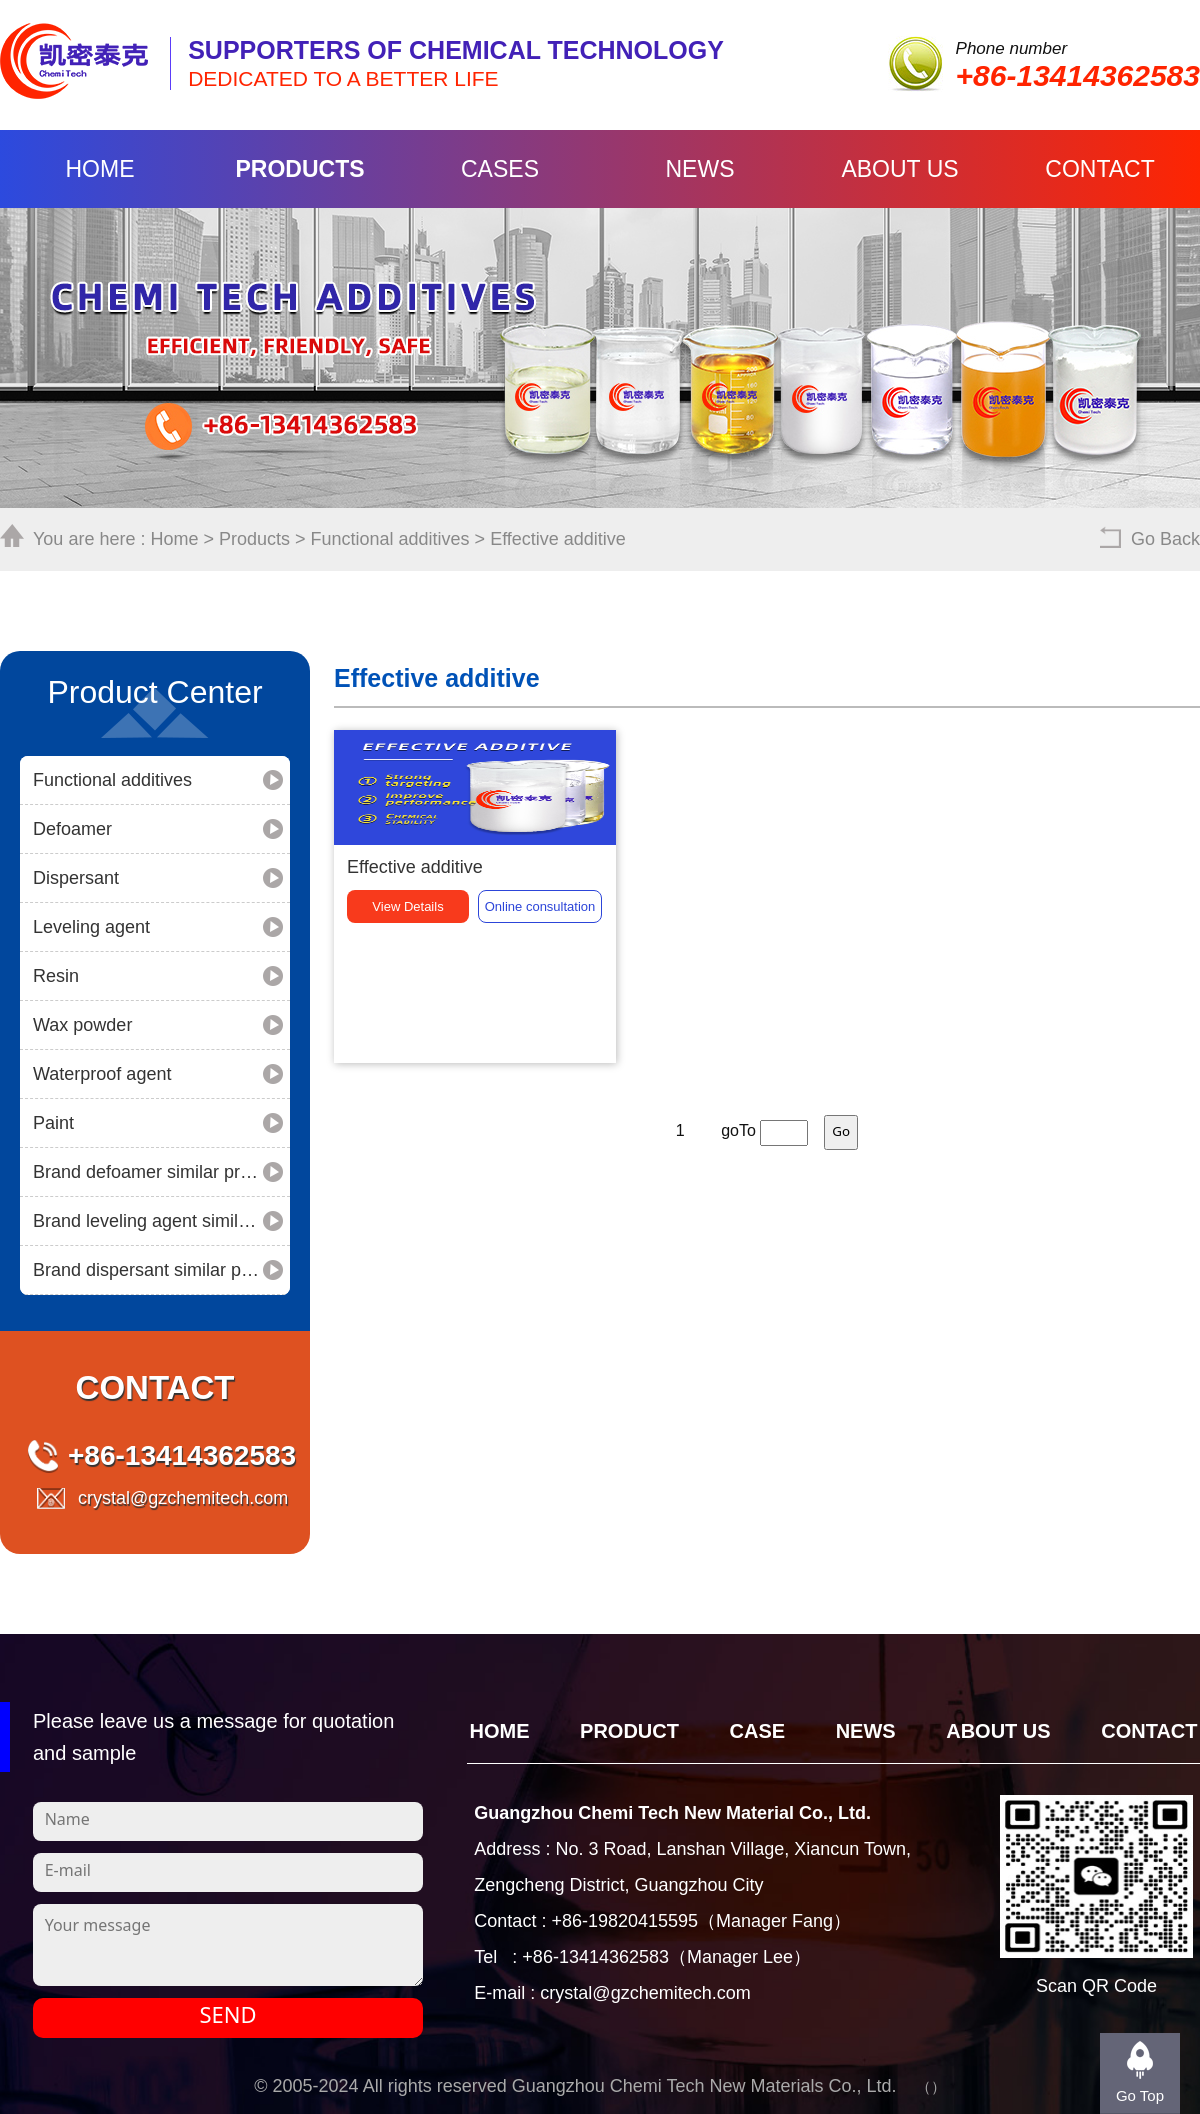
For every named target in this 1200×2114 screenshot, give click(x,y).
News (700, 169)
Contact (1099, 169)
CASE (758, 1731)
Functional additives (390, 539)
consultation (540, 1026)
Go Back (1165, 539)
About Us (899, 169)
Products (299, 169)
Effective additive (558, 539)
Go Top (1140, 2095)
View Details (407, 1026)
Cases (500, 169)
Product (629, 1731)
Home (100, 169)
